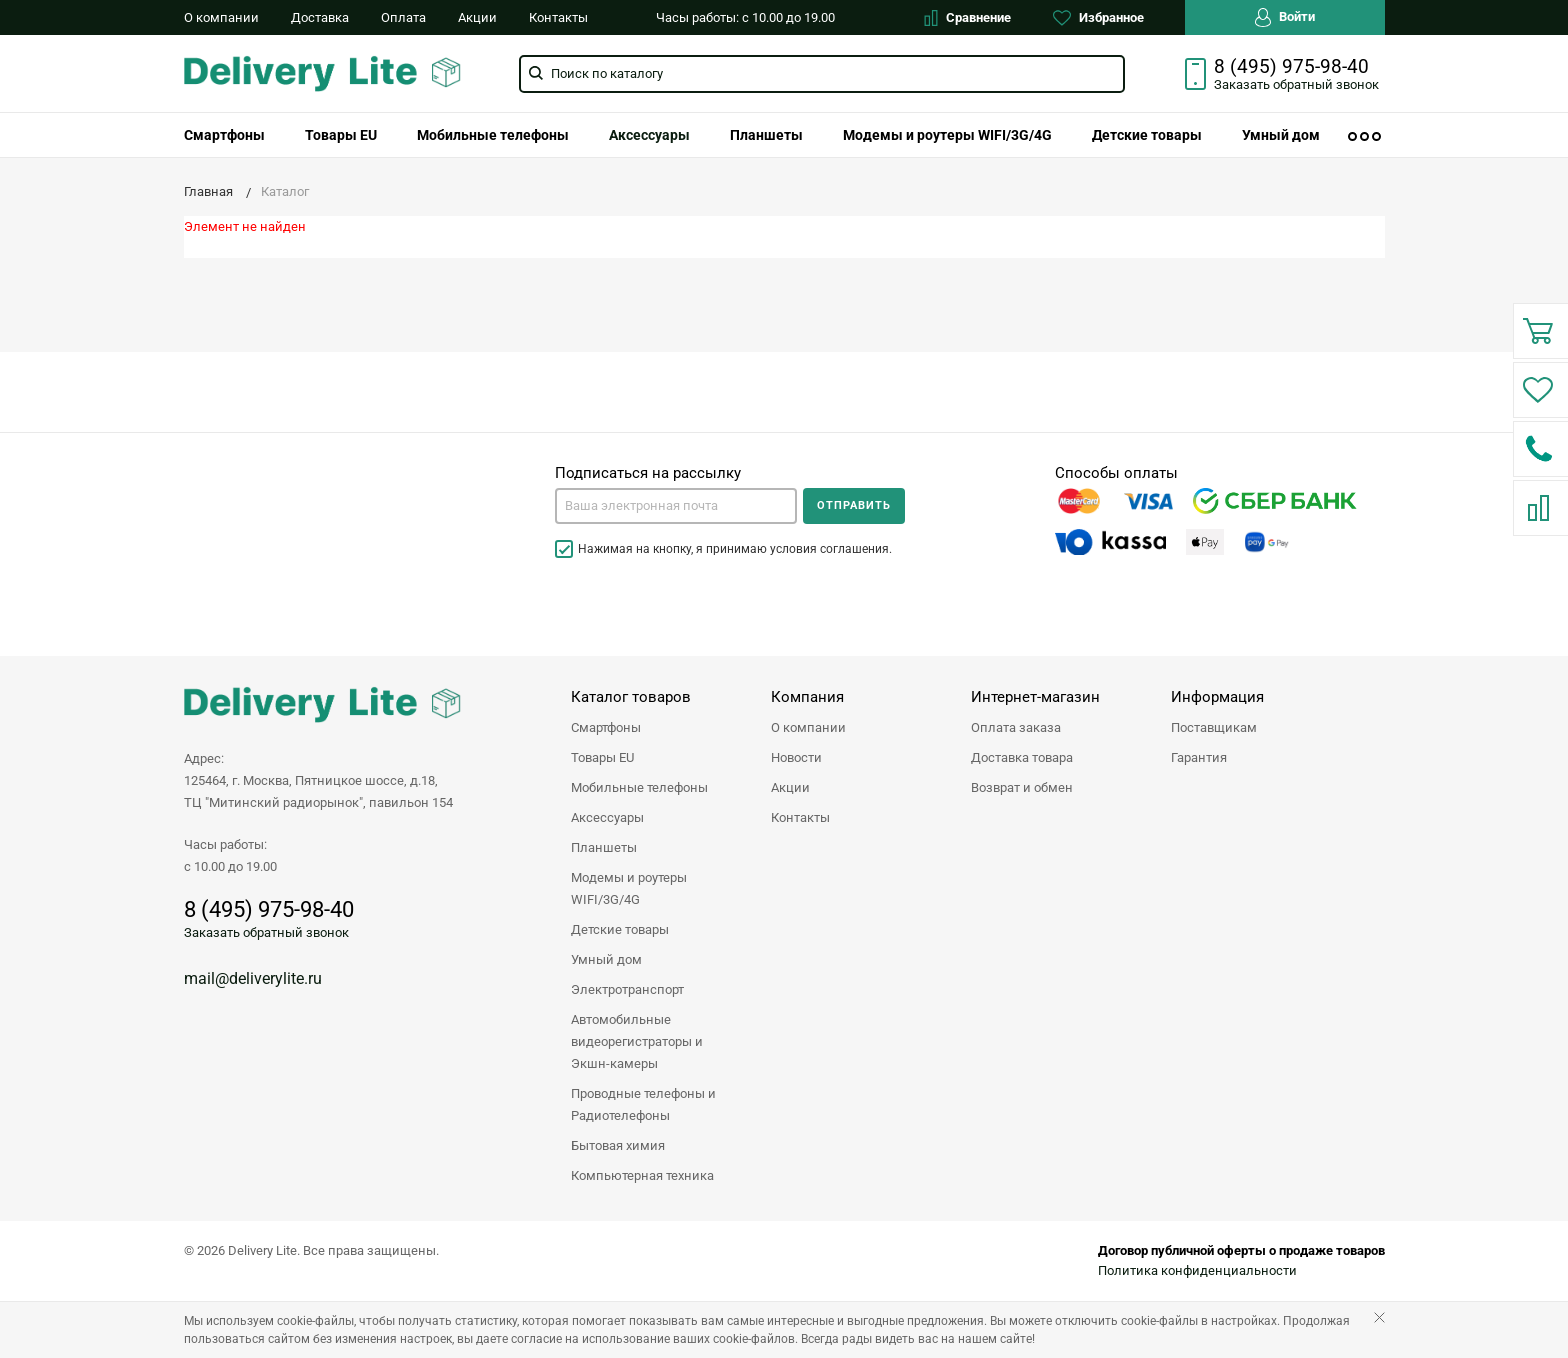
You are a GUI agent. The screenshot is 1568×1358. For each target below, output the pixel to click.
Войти (1285, 17)
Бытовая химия (618, 1145)
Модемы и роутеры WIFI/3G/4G (947, 135)
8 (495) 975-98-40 (1291, 67)
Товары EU (341, 135)
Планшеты (766, 135)
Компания (807, 697)
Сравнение (967, 18)
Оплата (403, 17)
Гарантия (1199, 757)
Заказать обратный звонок (266, 932)
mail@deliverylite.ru (253, 978)
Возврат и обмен (1022, 787)
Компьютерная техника (642, 1175)
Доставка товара (1022, 757)
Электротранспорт (627, 989)
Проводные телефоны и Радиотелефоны (643, 1104)
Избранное (1098, 18)
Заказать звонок (1296, 84)
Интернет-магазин (1035, 697)
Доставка (320, 17)
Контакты (558, 17)
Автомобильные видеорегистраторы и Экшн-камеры (637, 1041)
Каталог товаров (631, 697)
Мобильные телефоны (493, 135)
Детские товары (1147, 135)
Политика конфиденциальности (1197, 1270)
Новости (796, 757)
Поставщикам (1214, 727)
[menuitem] (224, 135)
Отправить (854, 505)
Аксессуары (649, 135)
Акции (477, 17)
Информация (1217, 697)
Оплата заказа (1016, 727)
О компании (221, 17)
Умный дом (1281, 135)
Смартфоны (224, 135)
